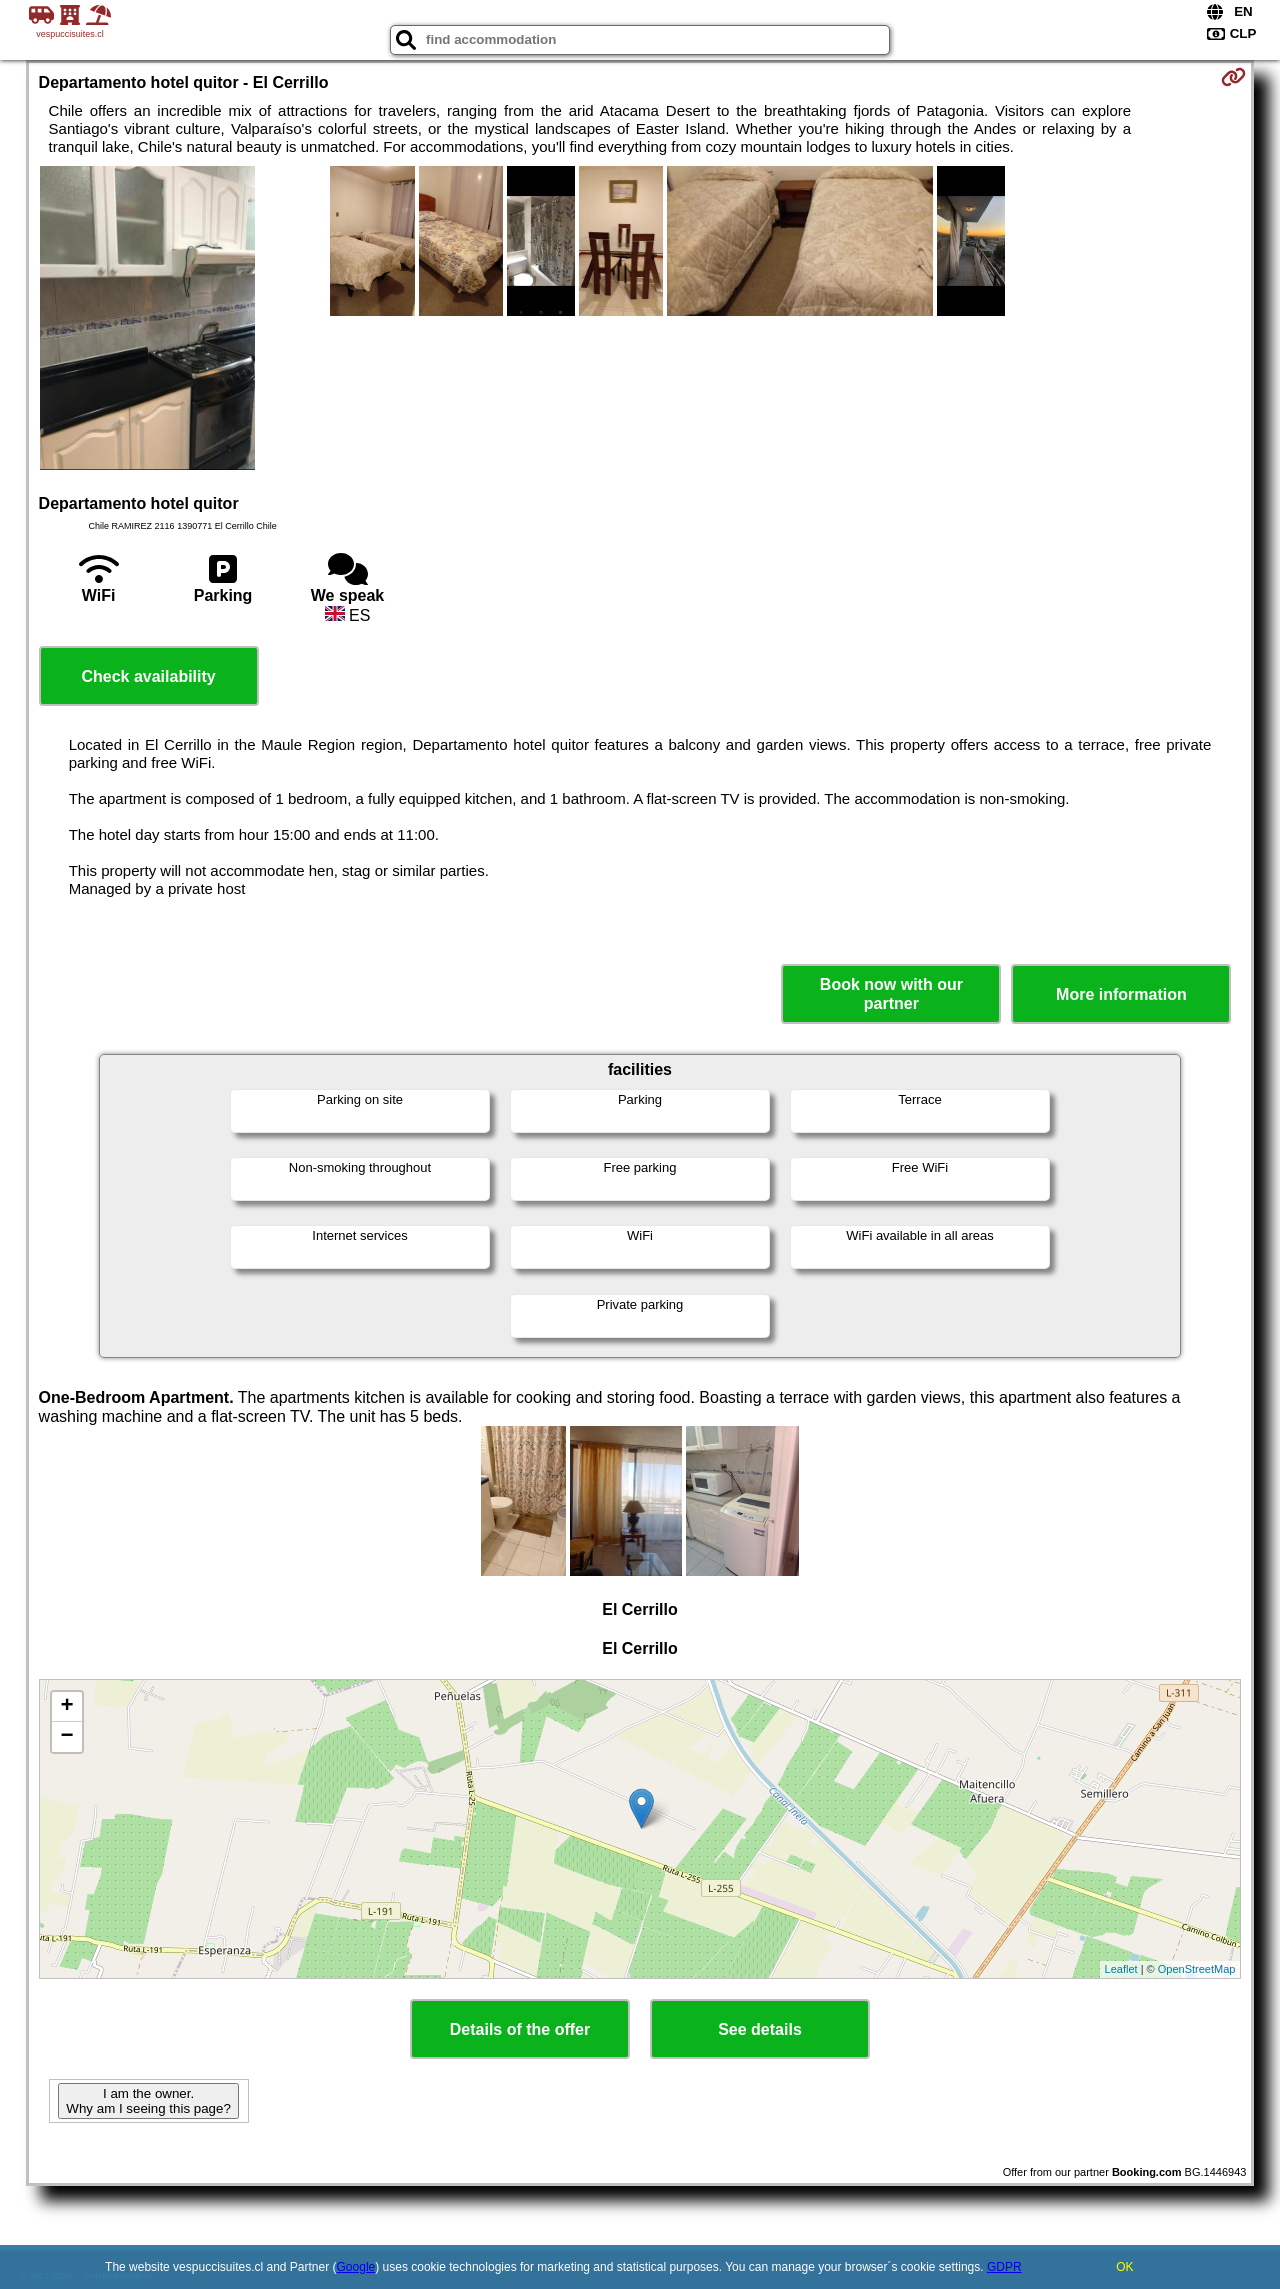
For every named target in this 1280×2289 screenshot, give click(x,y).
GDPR (1004, 2267)
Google (356, 2267)
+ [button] (66, 1707)
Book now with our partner (891, 994)
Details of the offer (520, 2029)
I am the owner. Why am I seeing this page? (148, 2101)
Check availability (148, 676)
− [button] (66, 1737)
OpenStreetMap (1197, 1969)
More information (1121, 994)
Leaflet (1121, 1969)
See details (760, 2029)
